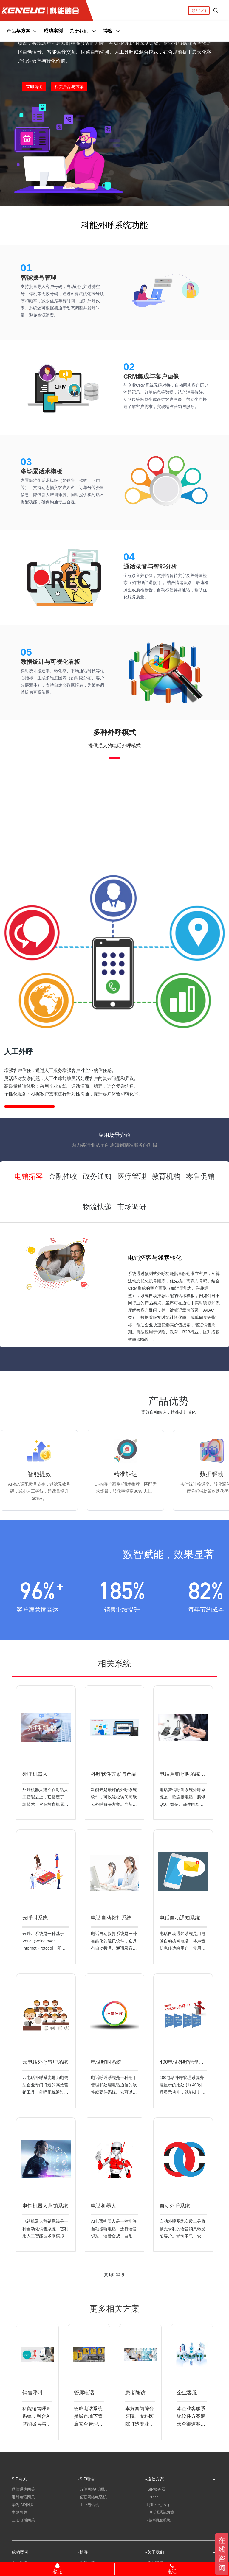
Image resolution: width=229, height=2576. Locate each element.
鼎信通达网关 (23, 2499)
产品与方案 (22, 30)
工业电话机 (89, 2515)
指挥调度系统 (159, 2530)
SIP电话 (114, 2485)
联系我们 (199, 10)
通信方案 (181, 2485)
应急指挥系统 (159, 2538)
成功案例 (53, 30)
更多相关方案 (114, 2315)
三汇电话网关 (23, 2530)
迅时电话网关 (23, 2507)
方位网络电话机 (93, 2499)
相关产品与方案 (69, 86)
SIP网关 (46, 2485)
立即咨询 (34, 86)
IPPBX (153, 2507)
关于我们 (82, 30)
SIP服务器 (156, 2499)
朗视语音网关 (23, 2538)
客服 (57, 2569)
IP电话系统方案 (160, 2523)
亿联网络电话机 (93, 2507)
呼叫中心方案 (159, 2515)
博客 (111, 30)
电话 (172, 2569)
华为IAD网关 (23, 2515)
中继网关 (19, 2523)
